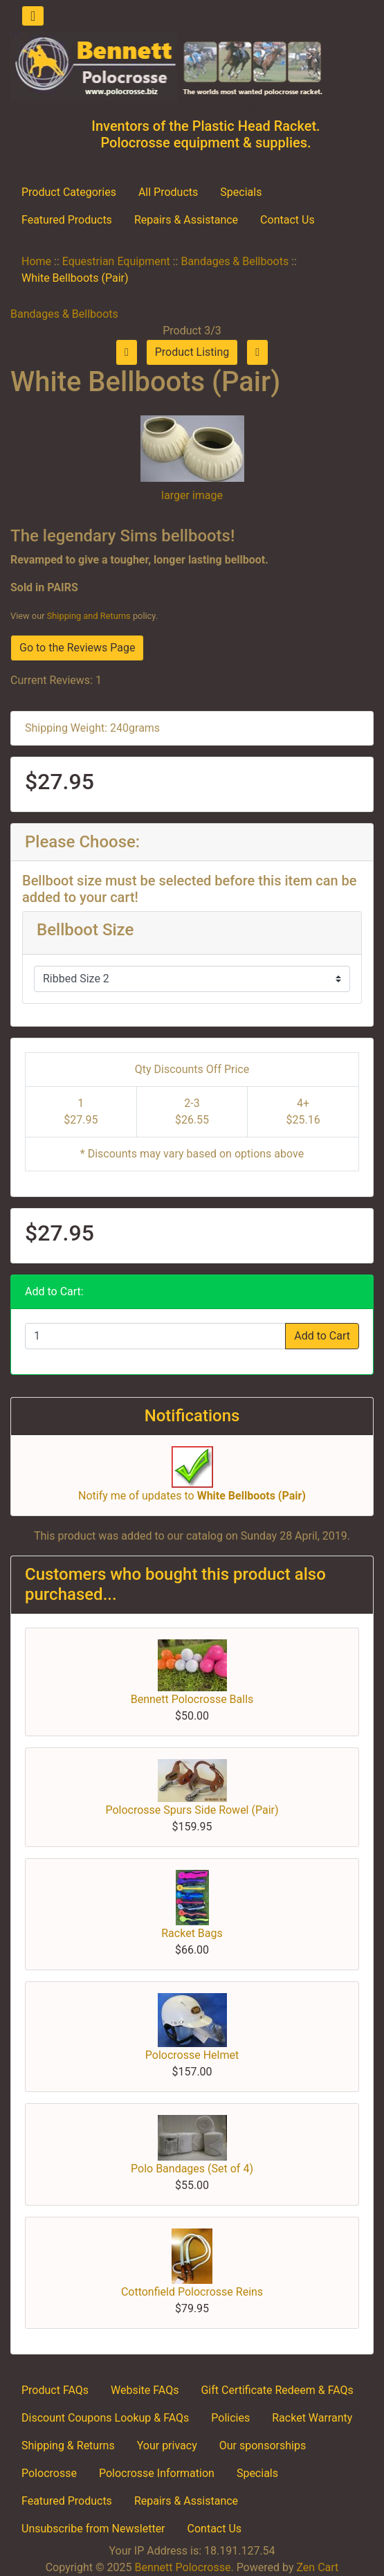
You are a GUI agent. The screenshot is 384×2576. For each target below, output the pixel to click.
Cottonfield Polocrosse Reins (192, 2291)
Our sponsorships (262, 2445)
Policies (230, 2417)
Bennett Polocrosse (182, 2567)
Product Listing (192, 352)
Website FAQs (145, 2390)
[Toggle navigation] (32, 16)
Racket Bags (192, 1933)
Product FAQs (55, 2390)
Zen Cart (317, 2567)
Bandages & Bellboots (235, 261)
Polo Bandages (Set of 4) (192, 2168)
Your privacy (167, 2445)
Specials (241, 192)
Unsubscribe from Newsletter (93, 2528)
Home (36, 261)
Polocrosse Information (156, 2473)
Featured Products (66, 219)
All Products (168, 192)
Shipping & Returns (68, 2445)
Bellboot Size (85, 929)
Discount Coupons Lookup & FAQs (105, 2417)
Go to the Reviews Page (77, 647)
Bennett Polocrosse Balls (192, 1699)
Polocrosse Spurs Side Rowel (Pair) (191, 1810)
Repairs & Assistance (186, 219)
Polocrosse (49, 2473)
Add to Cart (322, 1335)
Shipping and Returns (89, 616)
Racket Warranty (312, 2417)
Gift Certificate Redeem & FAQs (277, 2390)
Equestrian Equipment (116, 261)
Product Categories (68, 192)
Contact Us (287, 219)
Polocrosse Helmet (192, 2055)
